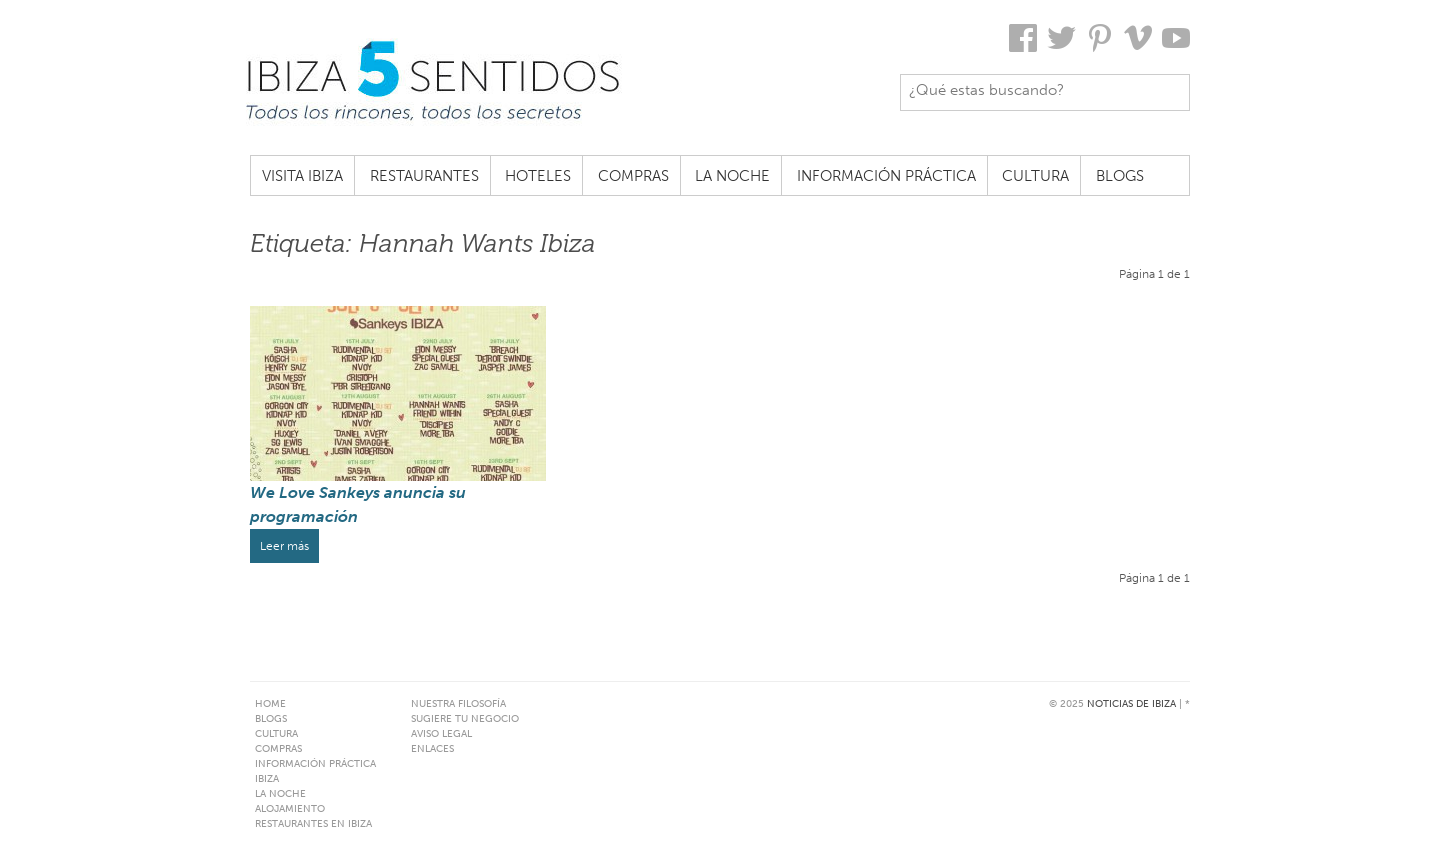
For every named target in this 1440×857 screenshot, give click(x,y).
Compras (633, 176)
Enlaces (432, 749)
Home (270, 704)
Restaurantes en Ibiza (313, 824)
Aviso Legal (441, 734)
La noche (732, 176)
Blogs (1120, 176)
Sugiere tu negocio (465, 719)
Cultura (1035, 176)
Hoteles (538, 176)
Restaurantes (424, 176)
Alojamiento (290, 809)
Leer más (284, 546)
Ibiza (267, 779)
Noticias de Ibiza (1131, 704)
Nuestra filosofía (458, 704)
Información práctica (886, 176)
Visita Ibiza (302, 176)
